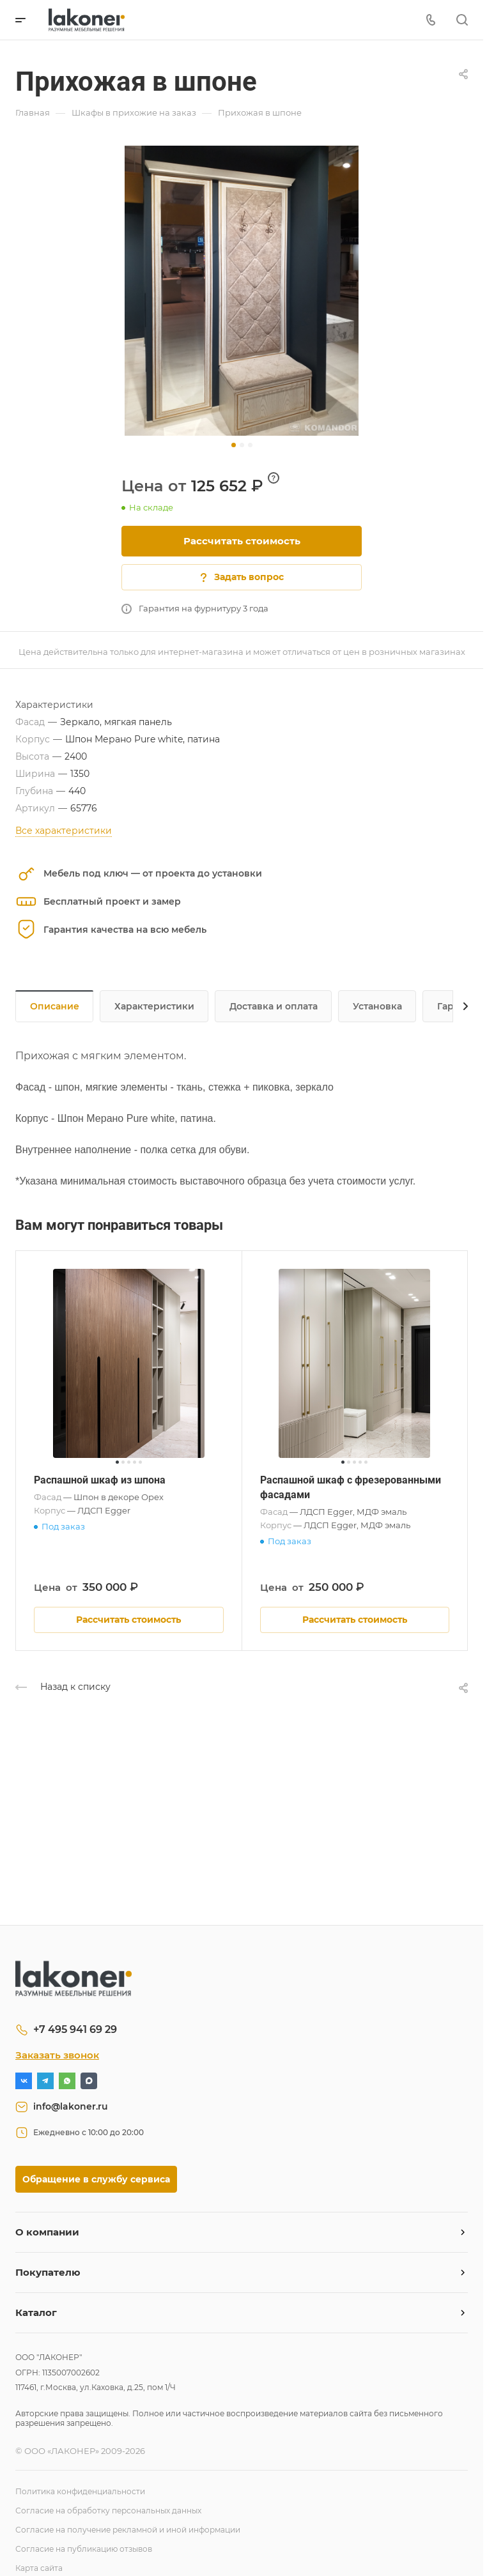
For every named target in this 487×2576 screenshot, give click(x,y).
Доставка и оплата (273, 1006)
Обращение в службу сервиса (96, 2179)
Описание (54, 1006)
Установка (377, 1006)
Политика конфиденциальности (80, 2491)
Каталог (36, 2312)
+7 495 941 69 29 (75, 2029)
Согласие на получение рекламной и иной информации (127, 2529)
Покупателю (48, 2272)
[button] (233, 445)
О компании (47, 2232)
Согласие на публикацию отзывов (83, 2549)
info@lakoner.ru (70, 2106)
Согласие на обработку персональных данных (108, 2510)
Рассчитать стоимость (241, 541)
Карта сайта (39, 2568)
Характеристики (154, 1006)
